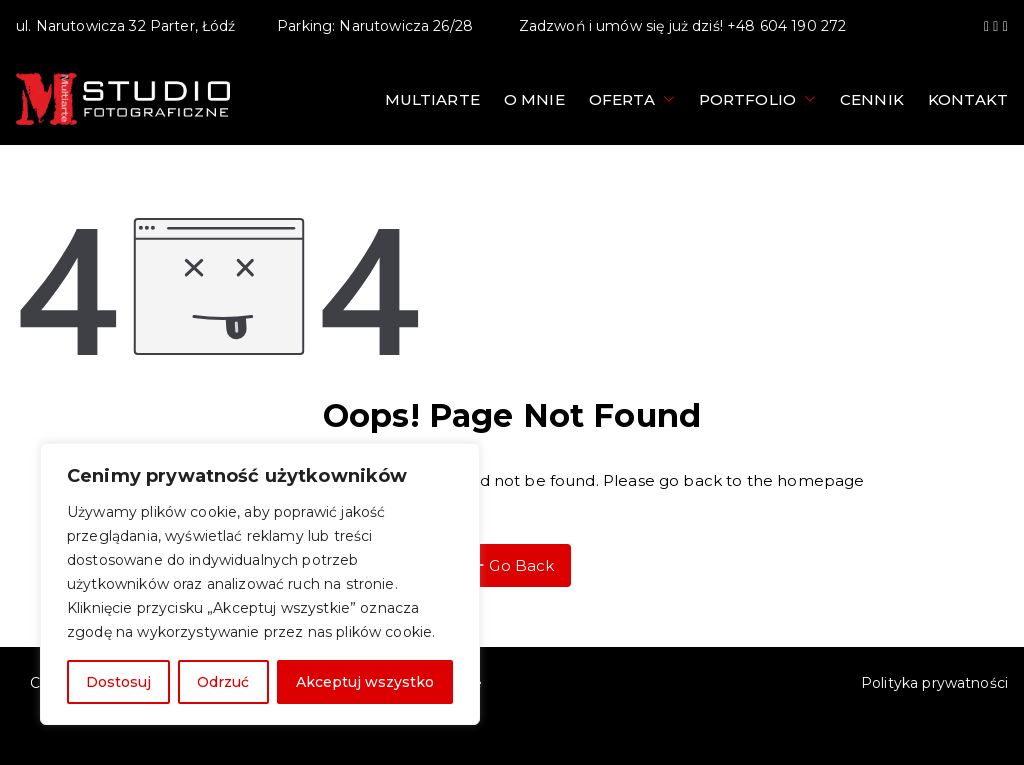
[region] (260, 584)
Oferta (632, 99)
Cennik (872, 99)
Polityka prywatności (934, 683)
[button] (665, 99)
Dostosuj (118, 682)
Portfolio (757, 99)
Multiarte (432, 99)
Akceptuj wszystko (365, 682)
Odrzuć (223, 682)
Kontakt (968, 99)
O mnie (534, 99)
